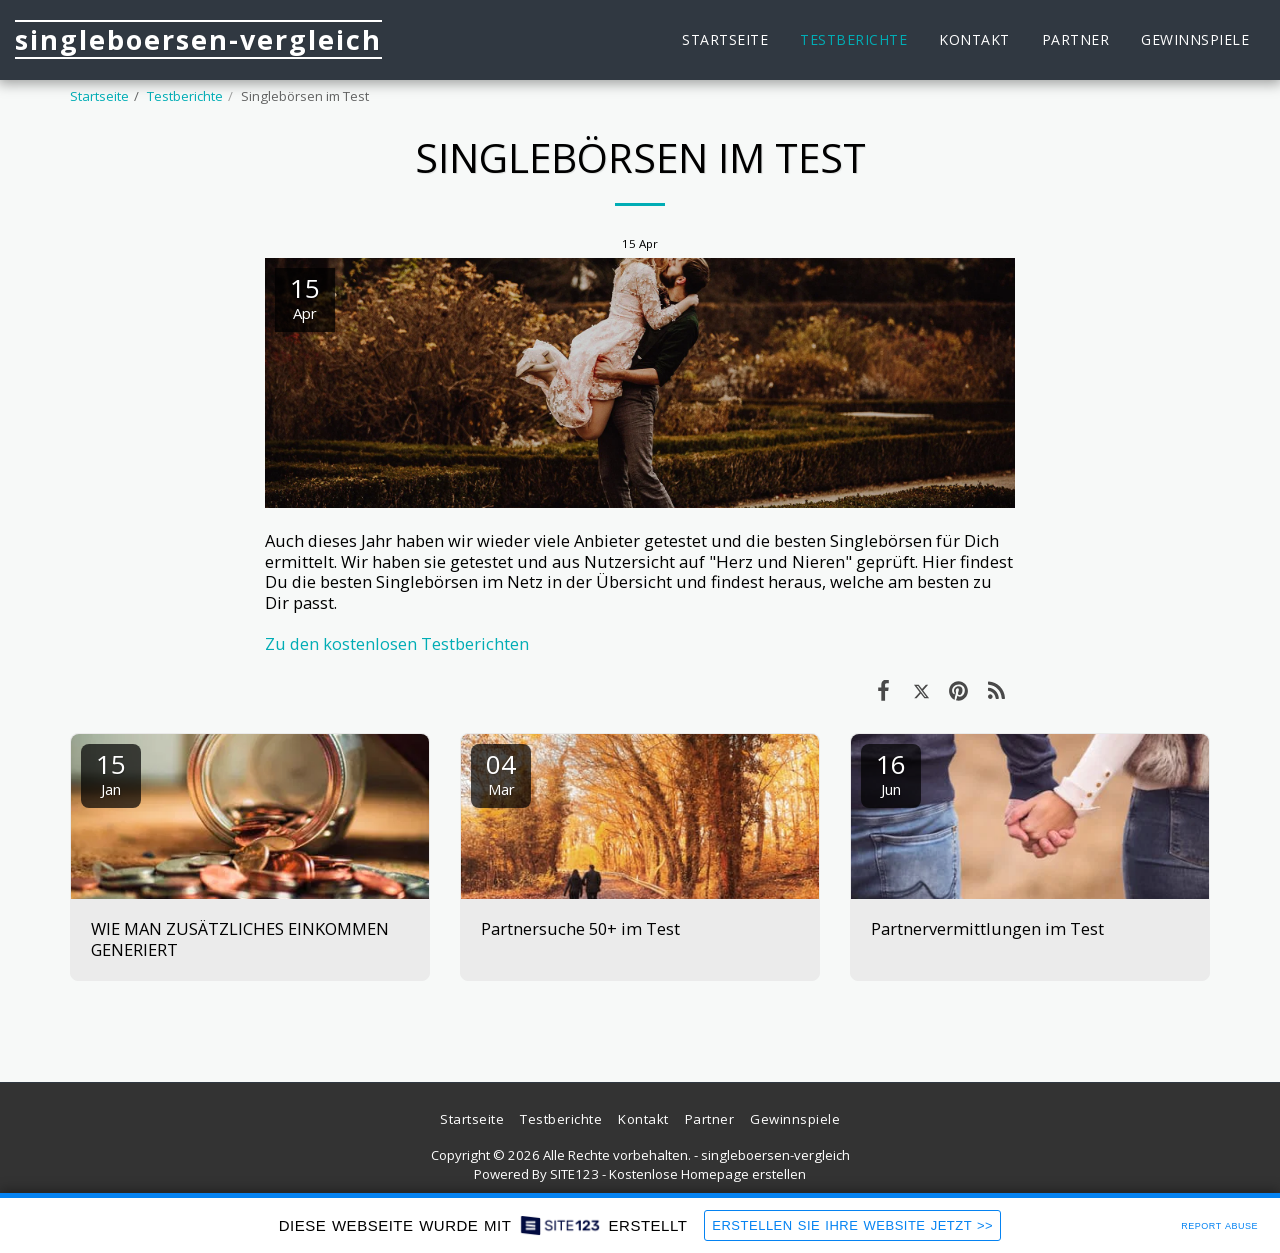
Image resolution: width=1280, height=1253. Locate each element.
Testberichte (185, 96)
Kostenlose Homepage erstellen (707, 1174)
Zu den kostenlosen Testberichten (397, 643)
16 (891, 772)
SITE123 (574, 1174)
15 (111, 772)
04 (501, 772)
